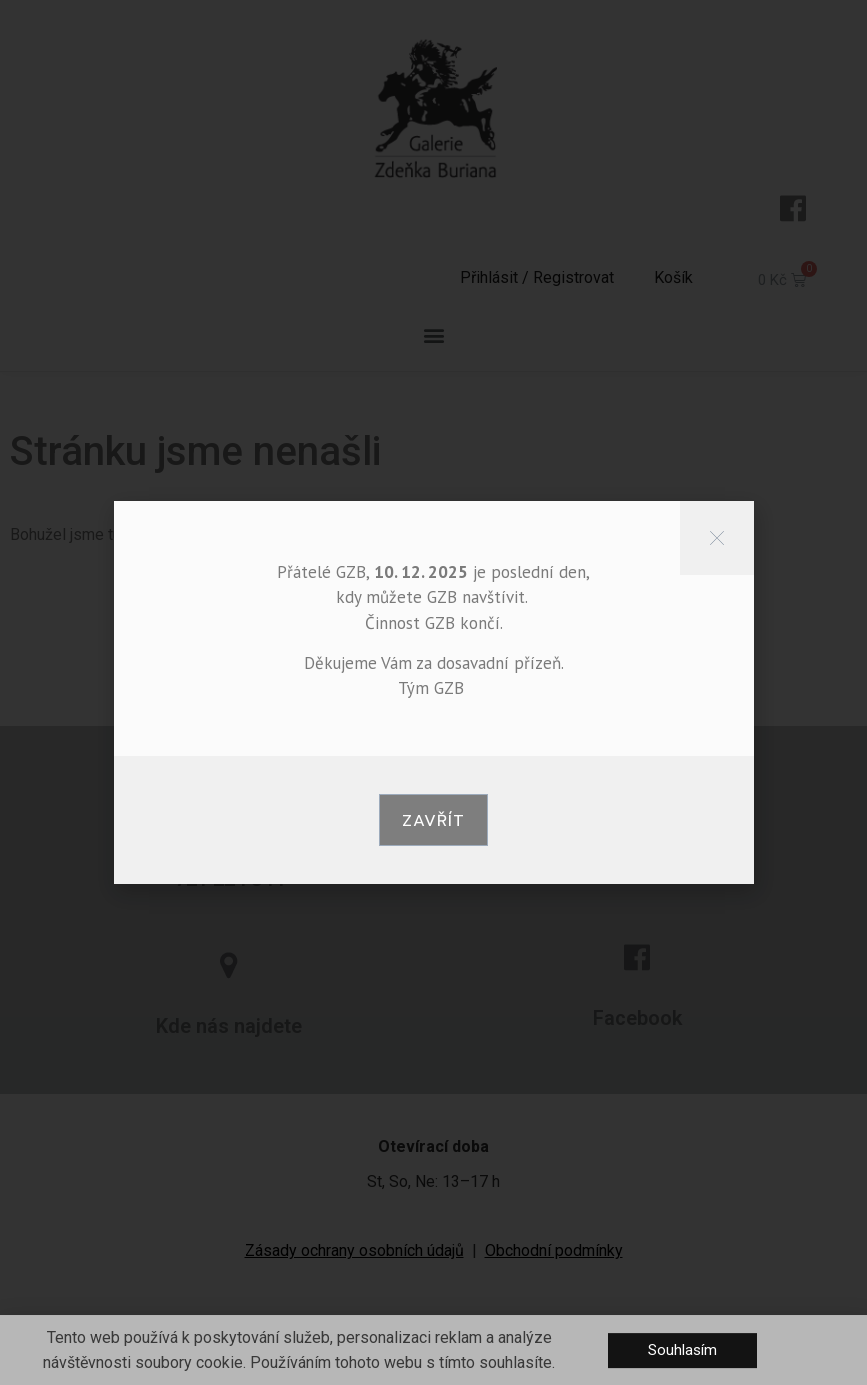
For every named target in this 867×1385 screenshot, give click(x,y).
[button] (433, 820)
